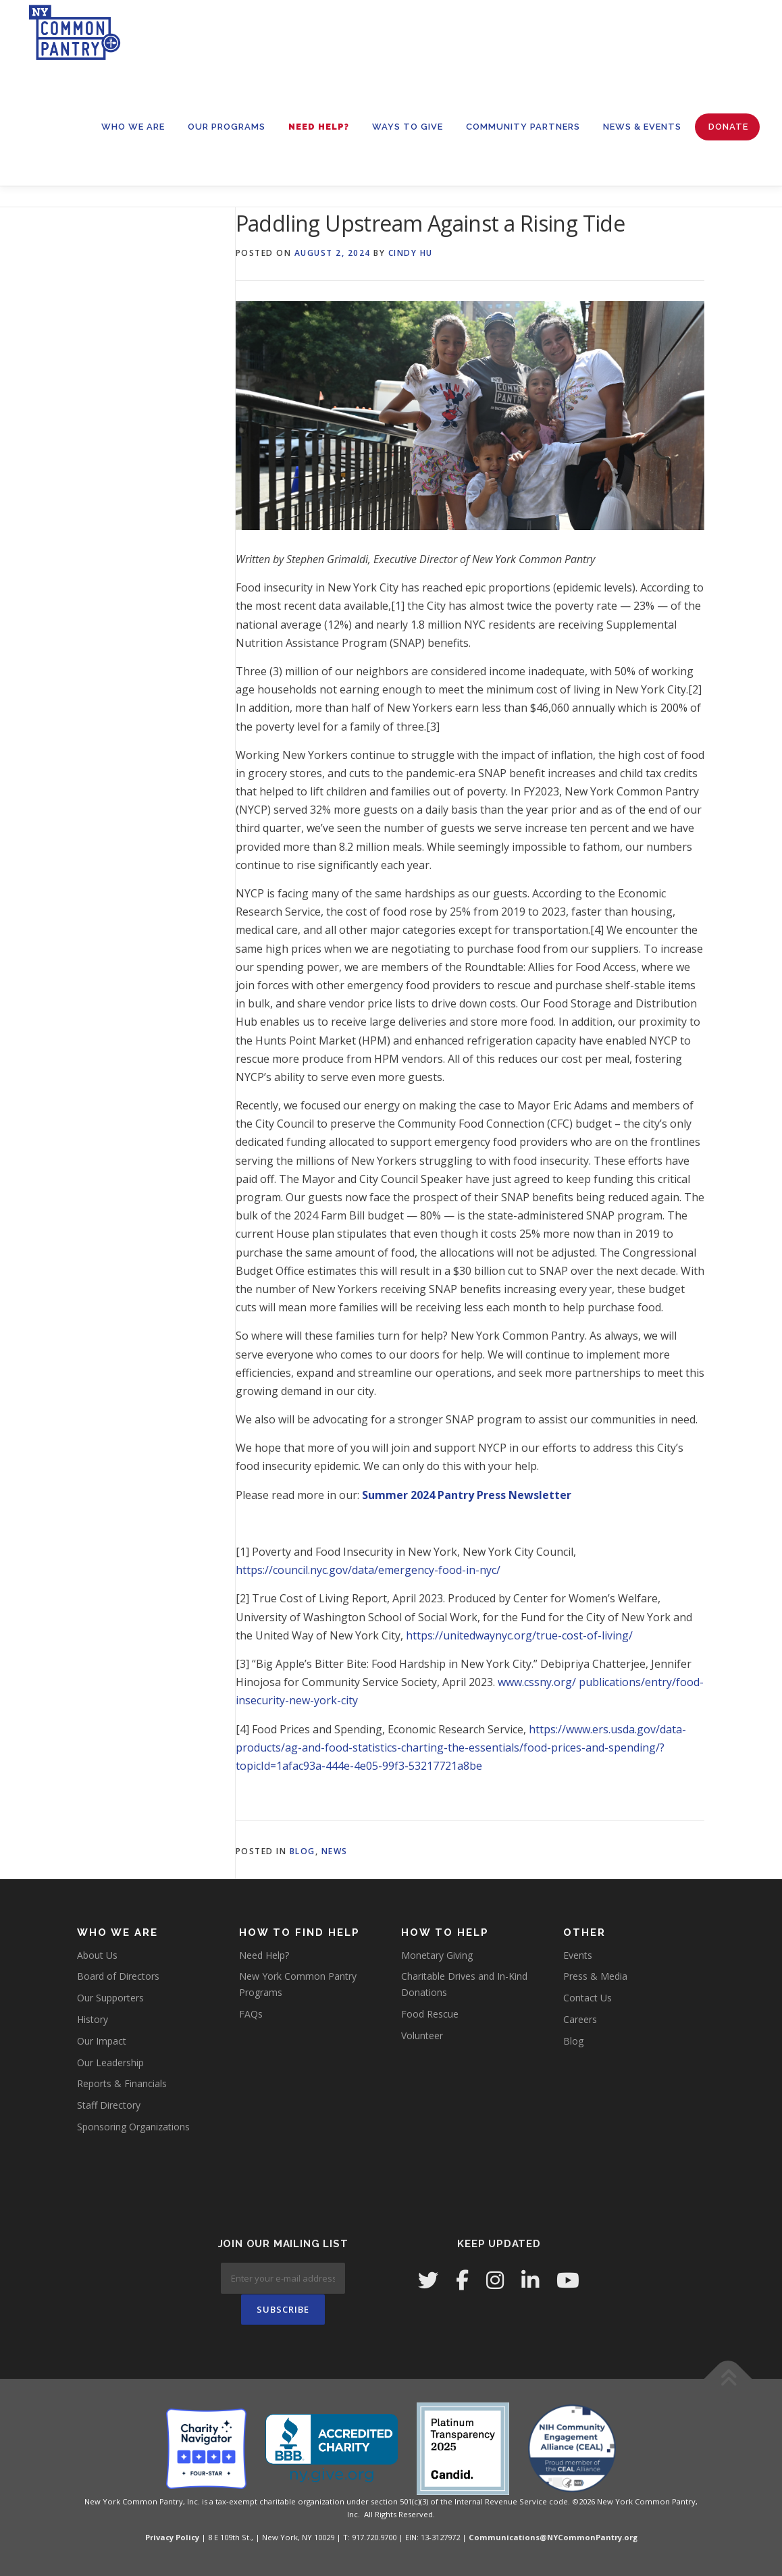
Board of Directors (118, 1976)
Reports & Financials (122, 2083)
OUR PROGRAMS (226, 127)
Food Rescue (430, 2013)
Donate (728, 127)
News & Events (642, 127)
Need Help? (318, 127)
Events (577, 1955)
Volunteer (422, 2035)
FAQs (251, 2013)
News (334, 1851)
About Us (97, 1955)
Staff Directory (108, 2105)
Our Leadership (110, 2062)
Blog (302, 1851)
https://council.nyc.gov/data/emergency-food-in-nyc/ (368, 1569)
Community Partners (523, 127)
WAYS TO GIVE (407, 127)
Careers (580, 2019)
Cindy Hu (410, 253)
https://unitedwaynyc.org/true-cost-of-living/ (519, 1635)
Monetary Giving (437, 1955)
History (92, 2019)
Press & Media (595, 1976)
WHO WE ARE (133, 127)
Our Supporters (110, 1997)
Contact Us (587, 1997)
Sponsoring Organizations (133, 2126)
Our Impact (101, 2040)
